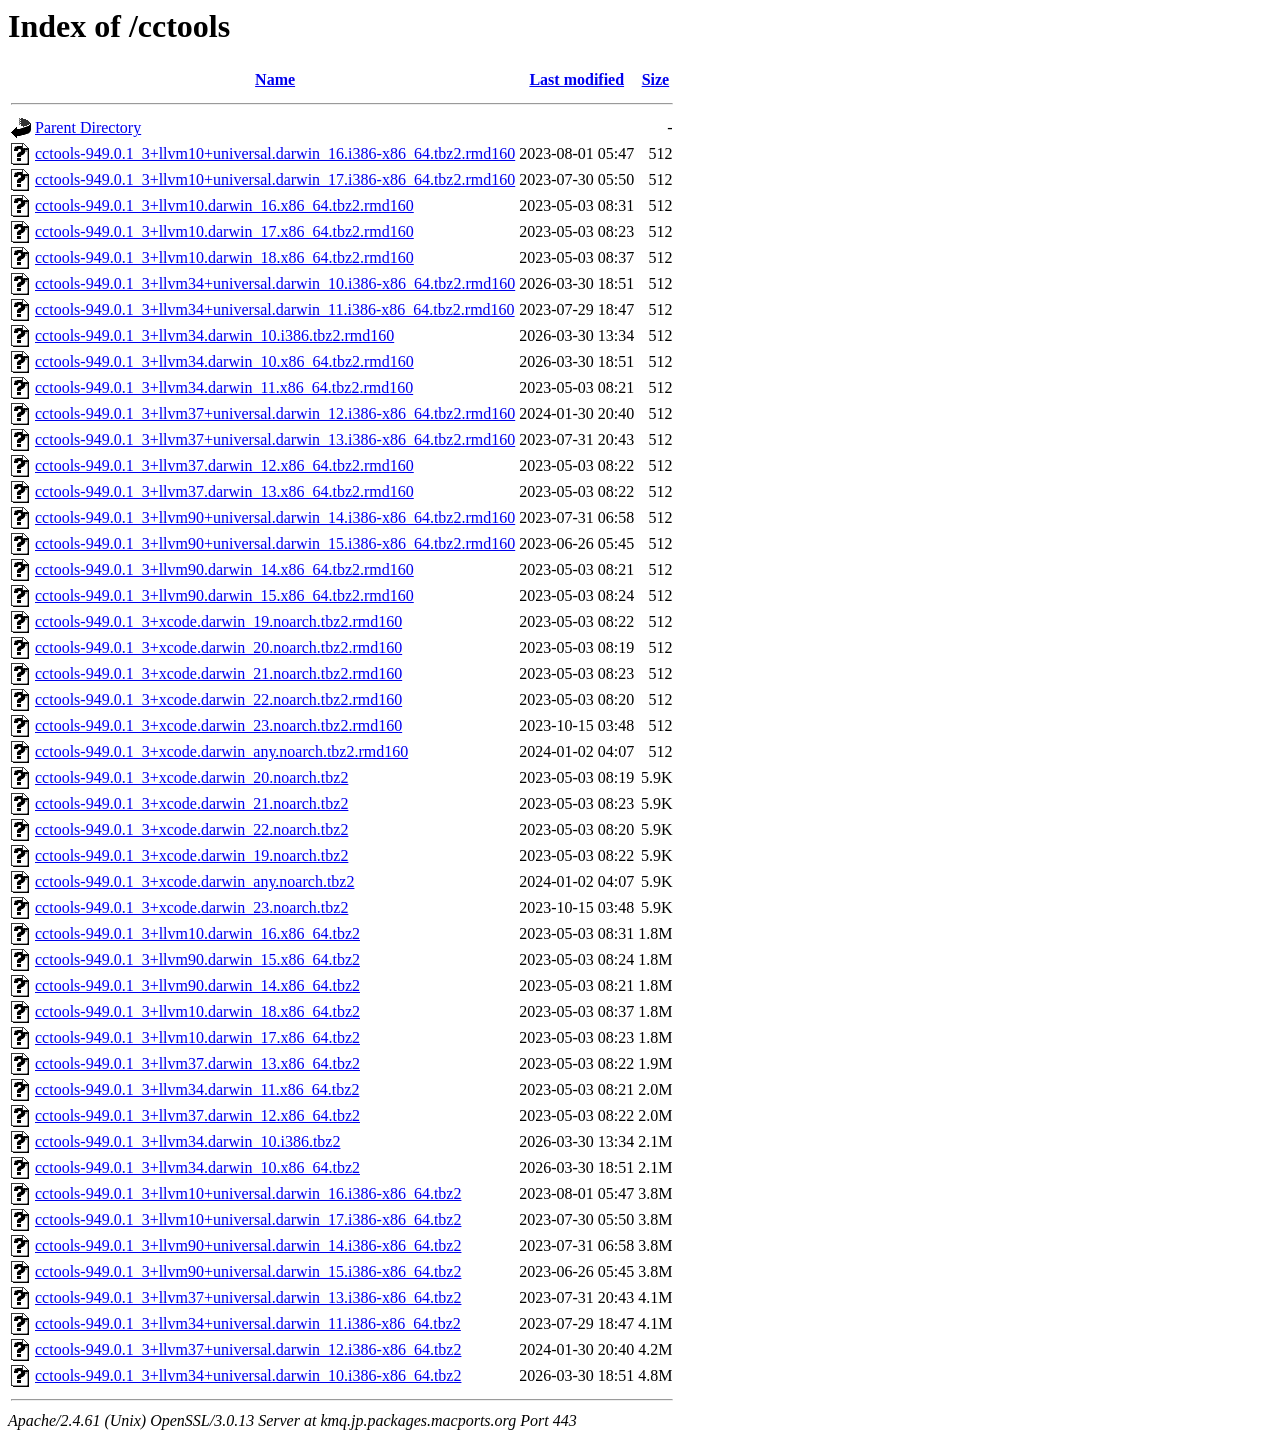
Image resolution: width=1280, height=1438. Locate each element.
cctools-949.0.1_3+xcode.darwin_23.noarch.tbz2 (191, 907)
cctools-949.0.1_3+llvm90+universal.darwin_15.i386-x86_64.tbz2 (248, 1271)
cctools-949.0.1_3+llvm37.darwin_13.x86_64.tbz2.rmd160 (224, 491)
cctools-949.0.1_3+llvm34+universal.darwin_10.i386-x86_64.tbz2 (248, 1375)
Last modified (576, 79)
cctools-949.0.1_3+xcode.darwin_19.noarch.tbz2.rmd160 (218, 621)
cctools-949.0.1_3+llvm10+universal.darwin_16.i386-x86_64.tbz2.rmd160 (275, 153)
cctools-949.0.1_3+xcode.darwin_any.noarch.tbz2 (194, 881)
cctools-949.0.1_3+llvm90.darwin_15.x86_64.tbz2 (197, 959)
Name (275, 79)
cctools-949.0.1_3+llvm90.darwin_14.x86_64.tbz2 (197, 985)
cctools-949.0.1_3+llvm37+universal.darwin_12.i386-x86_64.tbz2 (248, 1349)
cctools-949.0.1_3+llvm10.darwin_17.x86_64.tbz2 (197, 1037)
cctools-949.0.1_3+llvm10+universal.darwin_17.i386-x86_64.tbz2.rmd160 (275, 179)
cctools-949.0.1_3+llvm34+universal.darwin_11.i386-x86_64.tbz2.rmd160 (275, 309)
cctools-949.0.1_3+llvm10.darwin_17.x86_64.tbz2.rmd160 (224, 231)
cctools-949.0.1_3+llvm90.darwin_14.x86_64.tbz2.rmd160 (224, 569)
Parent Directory (88, 127)
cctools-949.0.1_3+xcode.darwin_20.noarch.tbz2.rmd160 (218, 647)
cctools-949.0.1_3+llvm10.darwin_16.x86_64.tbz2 (197, 933)
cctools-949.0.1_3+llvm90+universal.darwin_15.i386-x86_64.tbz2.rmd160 (275, 543)
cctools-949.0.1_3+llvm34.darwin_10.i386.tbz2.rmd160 (214, 335)
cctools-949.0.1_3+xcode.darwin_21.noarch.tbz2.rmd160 (218, 673)
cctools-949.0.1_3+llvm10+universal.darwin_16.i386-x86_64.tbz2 (248, 1193)
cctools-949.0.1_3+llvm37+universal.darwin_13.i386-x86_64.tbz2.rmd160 (275, 439)
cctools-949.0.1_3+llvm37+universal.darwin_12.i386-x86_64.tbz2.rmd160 (275, 413)
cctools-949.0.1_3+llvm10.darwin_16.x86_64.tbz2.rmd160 (224, 205)
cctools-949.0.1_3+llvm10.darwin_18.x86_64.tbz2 (197, 1011)
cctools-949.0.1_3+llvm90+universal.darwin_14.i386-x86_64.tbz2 (248, 1245)
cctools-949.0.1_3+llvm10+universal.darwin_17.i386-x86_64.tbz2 (248, 1219)
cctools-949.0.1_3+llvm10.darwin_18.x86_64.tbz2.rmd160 (224, 257)
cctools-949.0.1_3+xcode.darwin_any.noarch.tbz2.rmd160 (221, 751)
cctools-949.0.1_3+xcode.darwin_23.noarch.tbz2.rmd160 (218, 725)
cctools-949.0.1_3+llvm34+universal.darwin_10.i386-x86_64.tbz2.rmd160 (275, 283)
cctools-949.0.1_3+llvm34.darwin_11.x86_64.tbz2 (197, 1089)
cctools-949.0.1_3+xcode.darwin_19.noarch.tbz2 (191, 855)
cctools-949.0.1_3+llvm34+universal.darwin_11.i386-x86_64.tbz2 (248, 1323)
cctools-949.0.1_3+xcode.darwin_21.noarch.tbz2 (191, 803)
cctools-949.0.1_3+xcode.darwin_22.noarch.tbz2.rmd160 (218, 699)
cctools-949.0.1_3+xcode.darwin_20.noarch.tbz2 (191, 777)
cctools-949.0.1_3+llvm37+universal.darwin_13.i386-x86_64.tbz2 (248, 1297)
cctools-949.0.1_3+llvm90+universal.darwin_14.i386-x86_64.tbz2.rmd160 (275, 517)
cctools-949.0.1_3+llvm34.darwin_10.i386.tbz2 (187, 1141)
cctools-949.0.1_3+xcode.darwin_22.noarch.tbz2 (191, 829)
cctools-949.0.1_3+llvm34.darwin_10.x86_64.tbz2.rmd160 (224, 361)
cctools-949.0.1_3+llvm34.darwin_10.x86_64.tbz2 (197, 1167)
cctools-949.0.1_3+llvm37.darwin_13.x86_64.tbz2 (197, 1063)
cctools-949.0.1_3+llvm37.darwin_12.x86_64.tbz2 (197, 1115)
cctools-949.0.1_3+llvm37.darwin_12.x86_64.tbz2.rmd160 (224, 465)
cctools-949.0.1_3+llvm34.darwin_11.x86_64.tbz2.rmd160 (224, 387)
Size (656, 79)
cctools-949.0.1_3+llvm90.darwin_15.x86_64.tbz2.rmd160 (224, 595)
